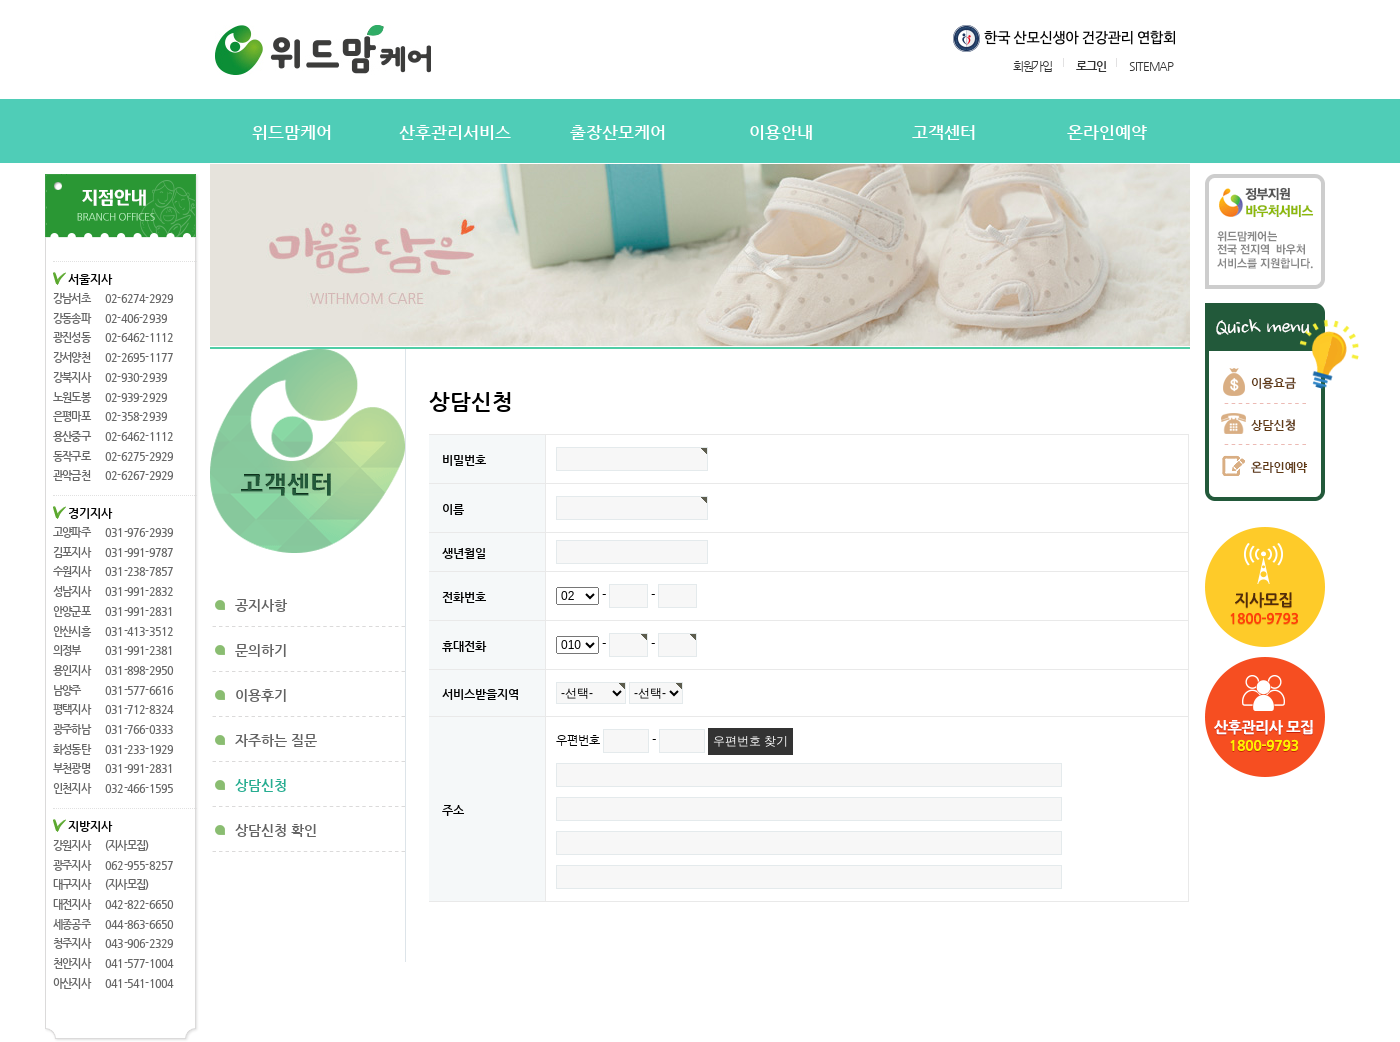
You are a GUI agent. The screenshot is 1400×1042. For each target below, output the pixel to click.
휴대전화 (464, 646)
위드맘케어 (292, 132)
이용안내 (781, 132)
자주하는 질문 (276, 740)
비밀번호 (464, 460)
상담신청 (261, 785)
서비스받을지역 (480, 694)
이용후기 (261, 695)
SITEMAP (1151, 65)
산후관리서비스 (455, 132)
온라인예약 (1107, 132)
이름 (453, 509)
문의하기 (261, 650)
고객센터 (944, 132)
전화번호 (464, 597)
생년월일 (464, 553)
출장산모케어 (618, 132)
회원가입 (1032, 65)
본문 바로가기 (0, 0)
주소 (453, 810)
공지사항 (261, 605)
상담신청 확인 (276, 830)
